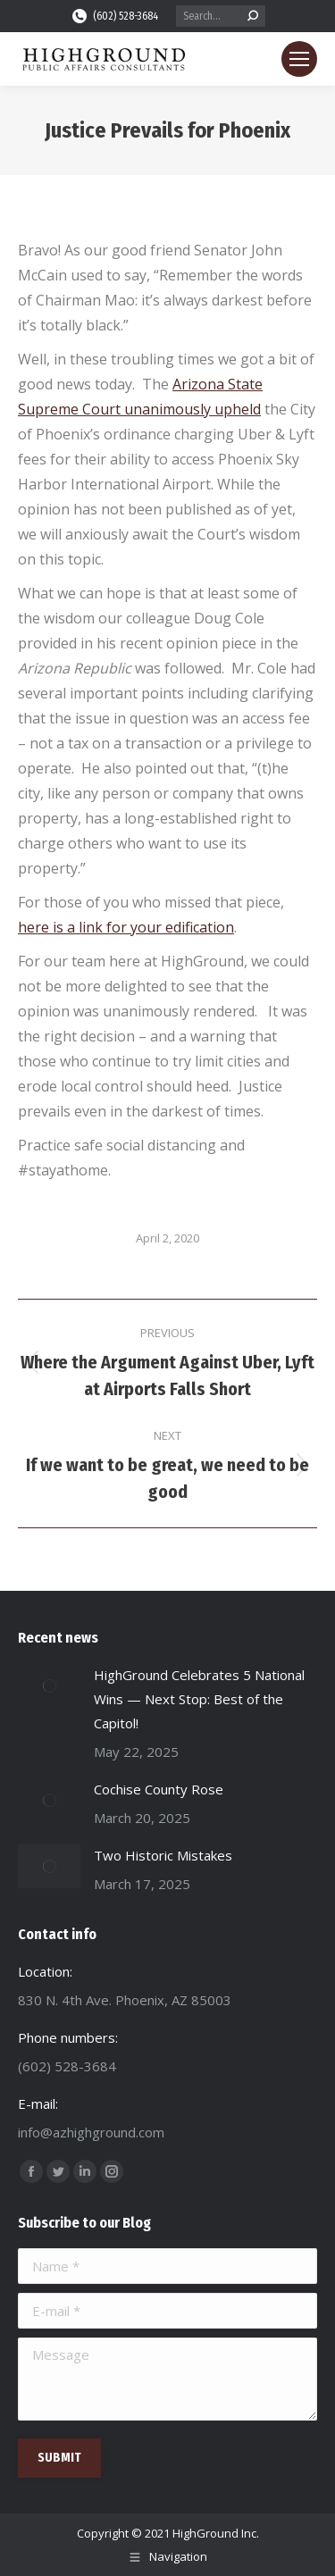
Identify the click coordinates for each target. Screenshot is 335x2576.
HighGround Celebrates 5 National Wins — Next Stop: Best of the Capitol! (199, 1699)
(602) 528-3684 (114, 16)
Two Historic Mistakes (163, 1855)
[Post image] (49, 1685)
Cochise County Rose (158, 1789)
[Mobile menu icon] (299, 59)
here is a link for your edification (126, 927)
